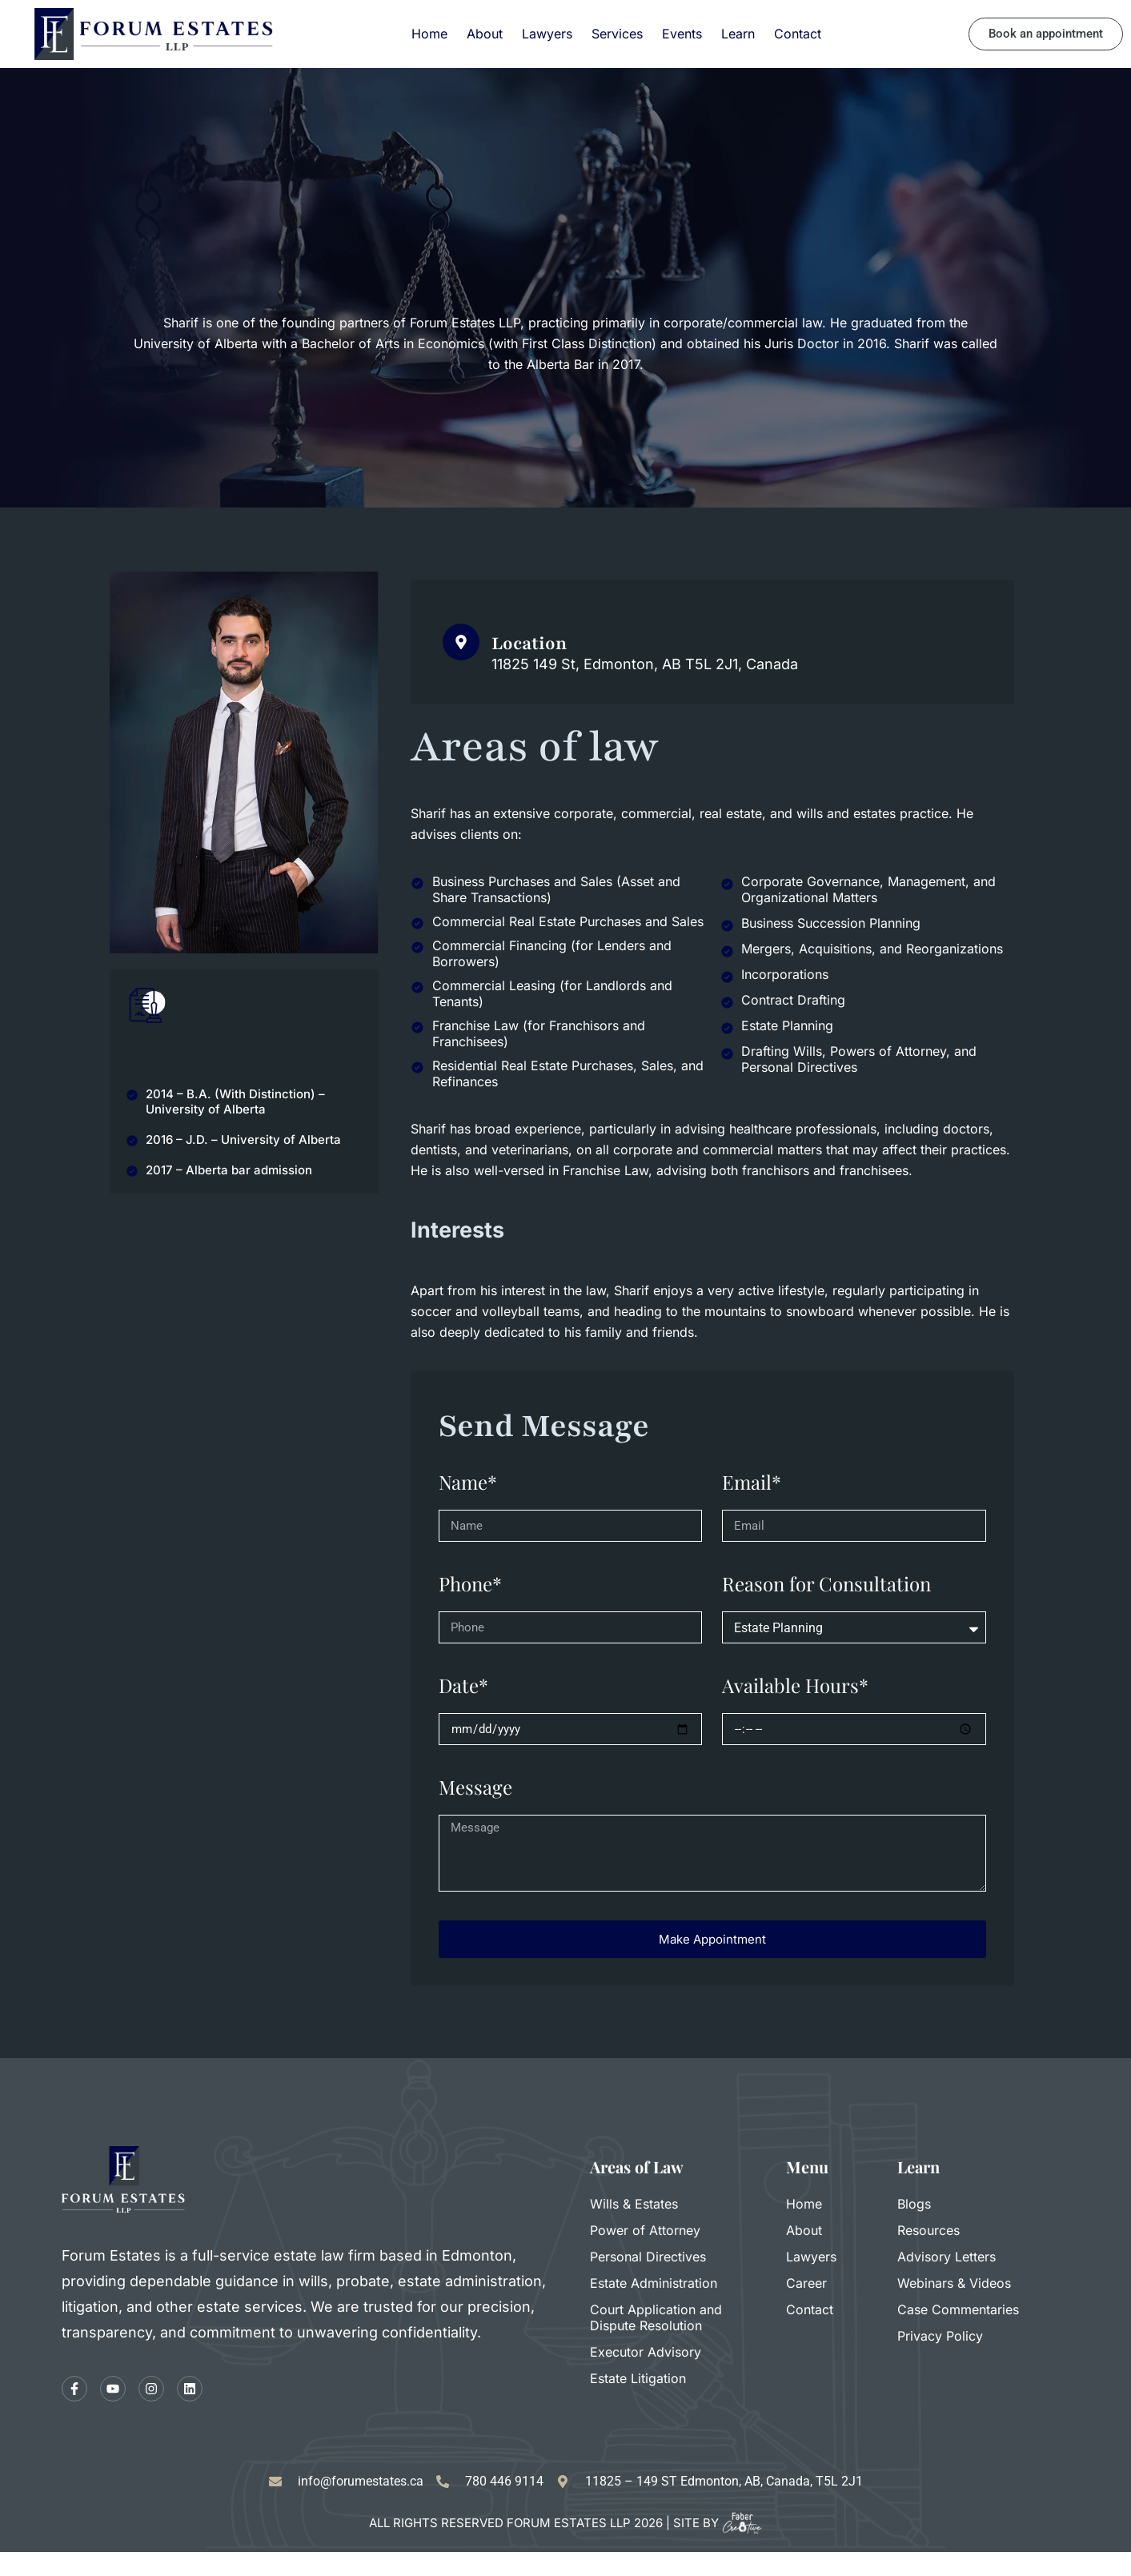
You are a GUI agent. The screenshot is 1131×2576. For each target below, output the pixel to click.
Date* (463, 1685)
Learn (738, 34)
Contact (797, 34)
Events (682, 34)
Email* (751, 1482)
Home (429, 34)
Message (475, 1787)
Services (617, 34)
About (485, 34)
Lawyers (547, 34)
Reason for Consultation (826, 1583)
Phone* (470, 1583)
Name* (468, 1482)
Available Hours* (795, 1685)
